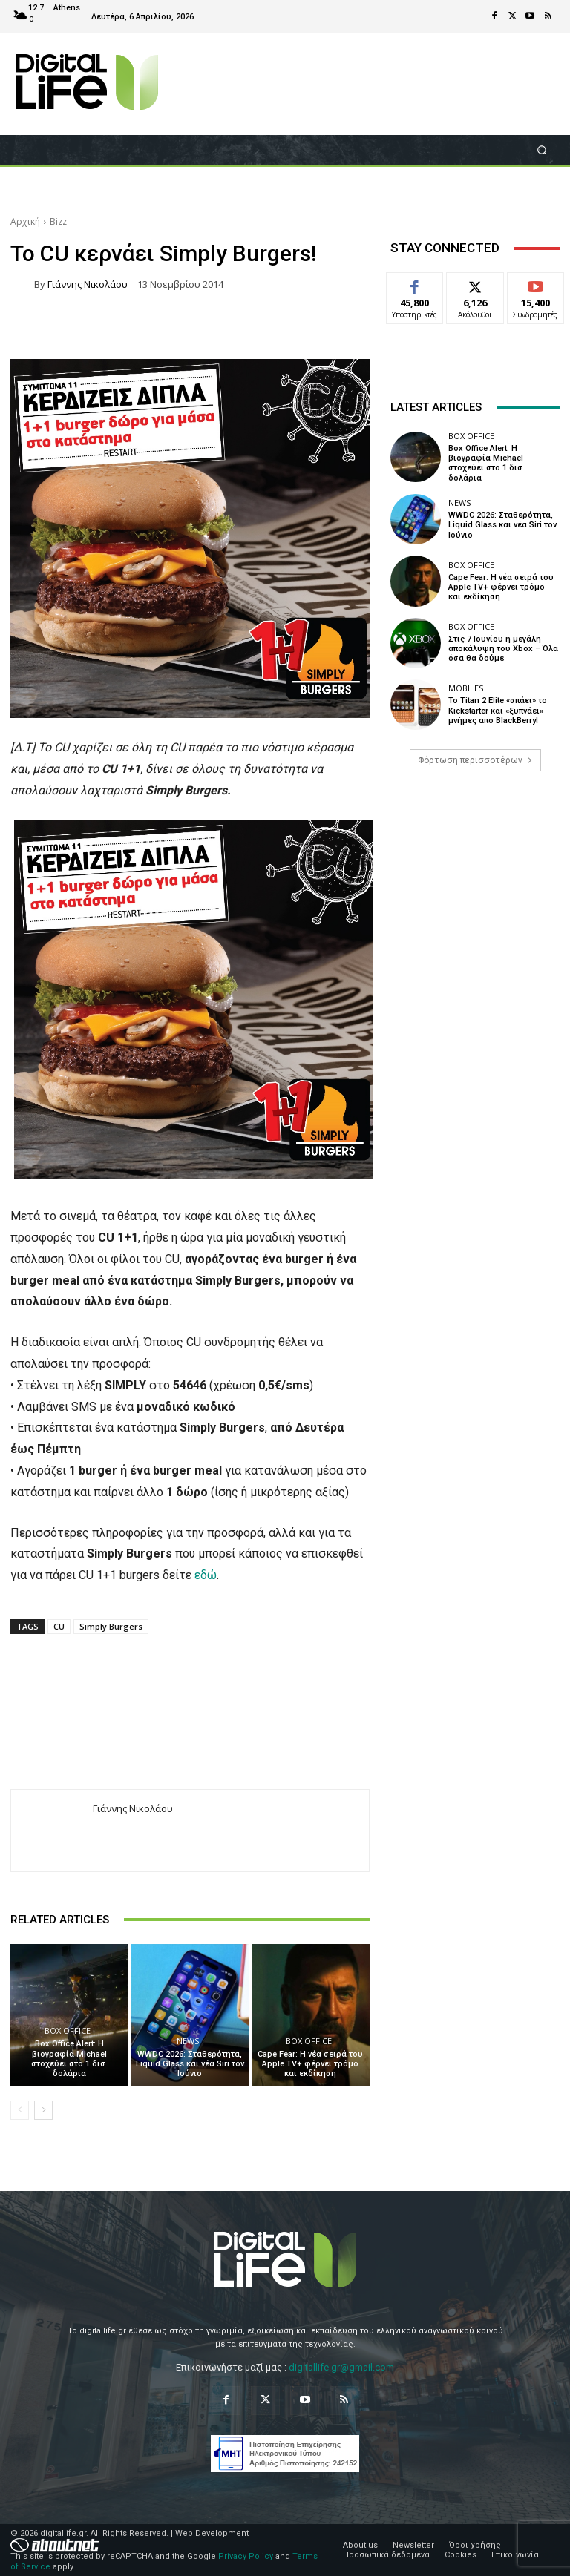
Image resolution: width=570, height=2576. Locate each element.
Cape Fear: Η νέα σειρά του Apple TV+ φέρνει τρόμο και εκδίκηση (310, 2063)
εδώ (205, 1575)
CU (59, 1626)
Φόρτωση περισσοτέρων (475, 760)
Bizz (58, 221)
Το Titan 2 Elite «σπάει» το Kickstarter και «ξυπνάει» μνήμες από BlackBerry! (497, 710)
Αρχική (25, 221)
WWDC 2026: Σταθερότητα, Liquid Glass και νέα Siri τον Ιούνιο (190, 2063)
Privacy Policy (245, 2556)
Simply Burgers (110, 1626)
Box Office (68, 2030)
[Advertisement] (475, 897)
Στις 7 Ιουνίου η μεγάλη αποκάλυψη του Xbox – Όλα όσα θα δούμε (503, 648)
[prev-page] (19, 2110)
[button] (542, 149)
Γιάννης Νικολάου (88, 284)
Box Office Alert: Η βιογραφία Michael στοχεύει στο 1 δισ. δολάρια (69, 2058)
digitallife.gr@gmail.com (341, 2367)
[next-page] (43, 2110)
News (188, 2041)
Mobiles (465, 688)
